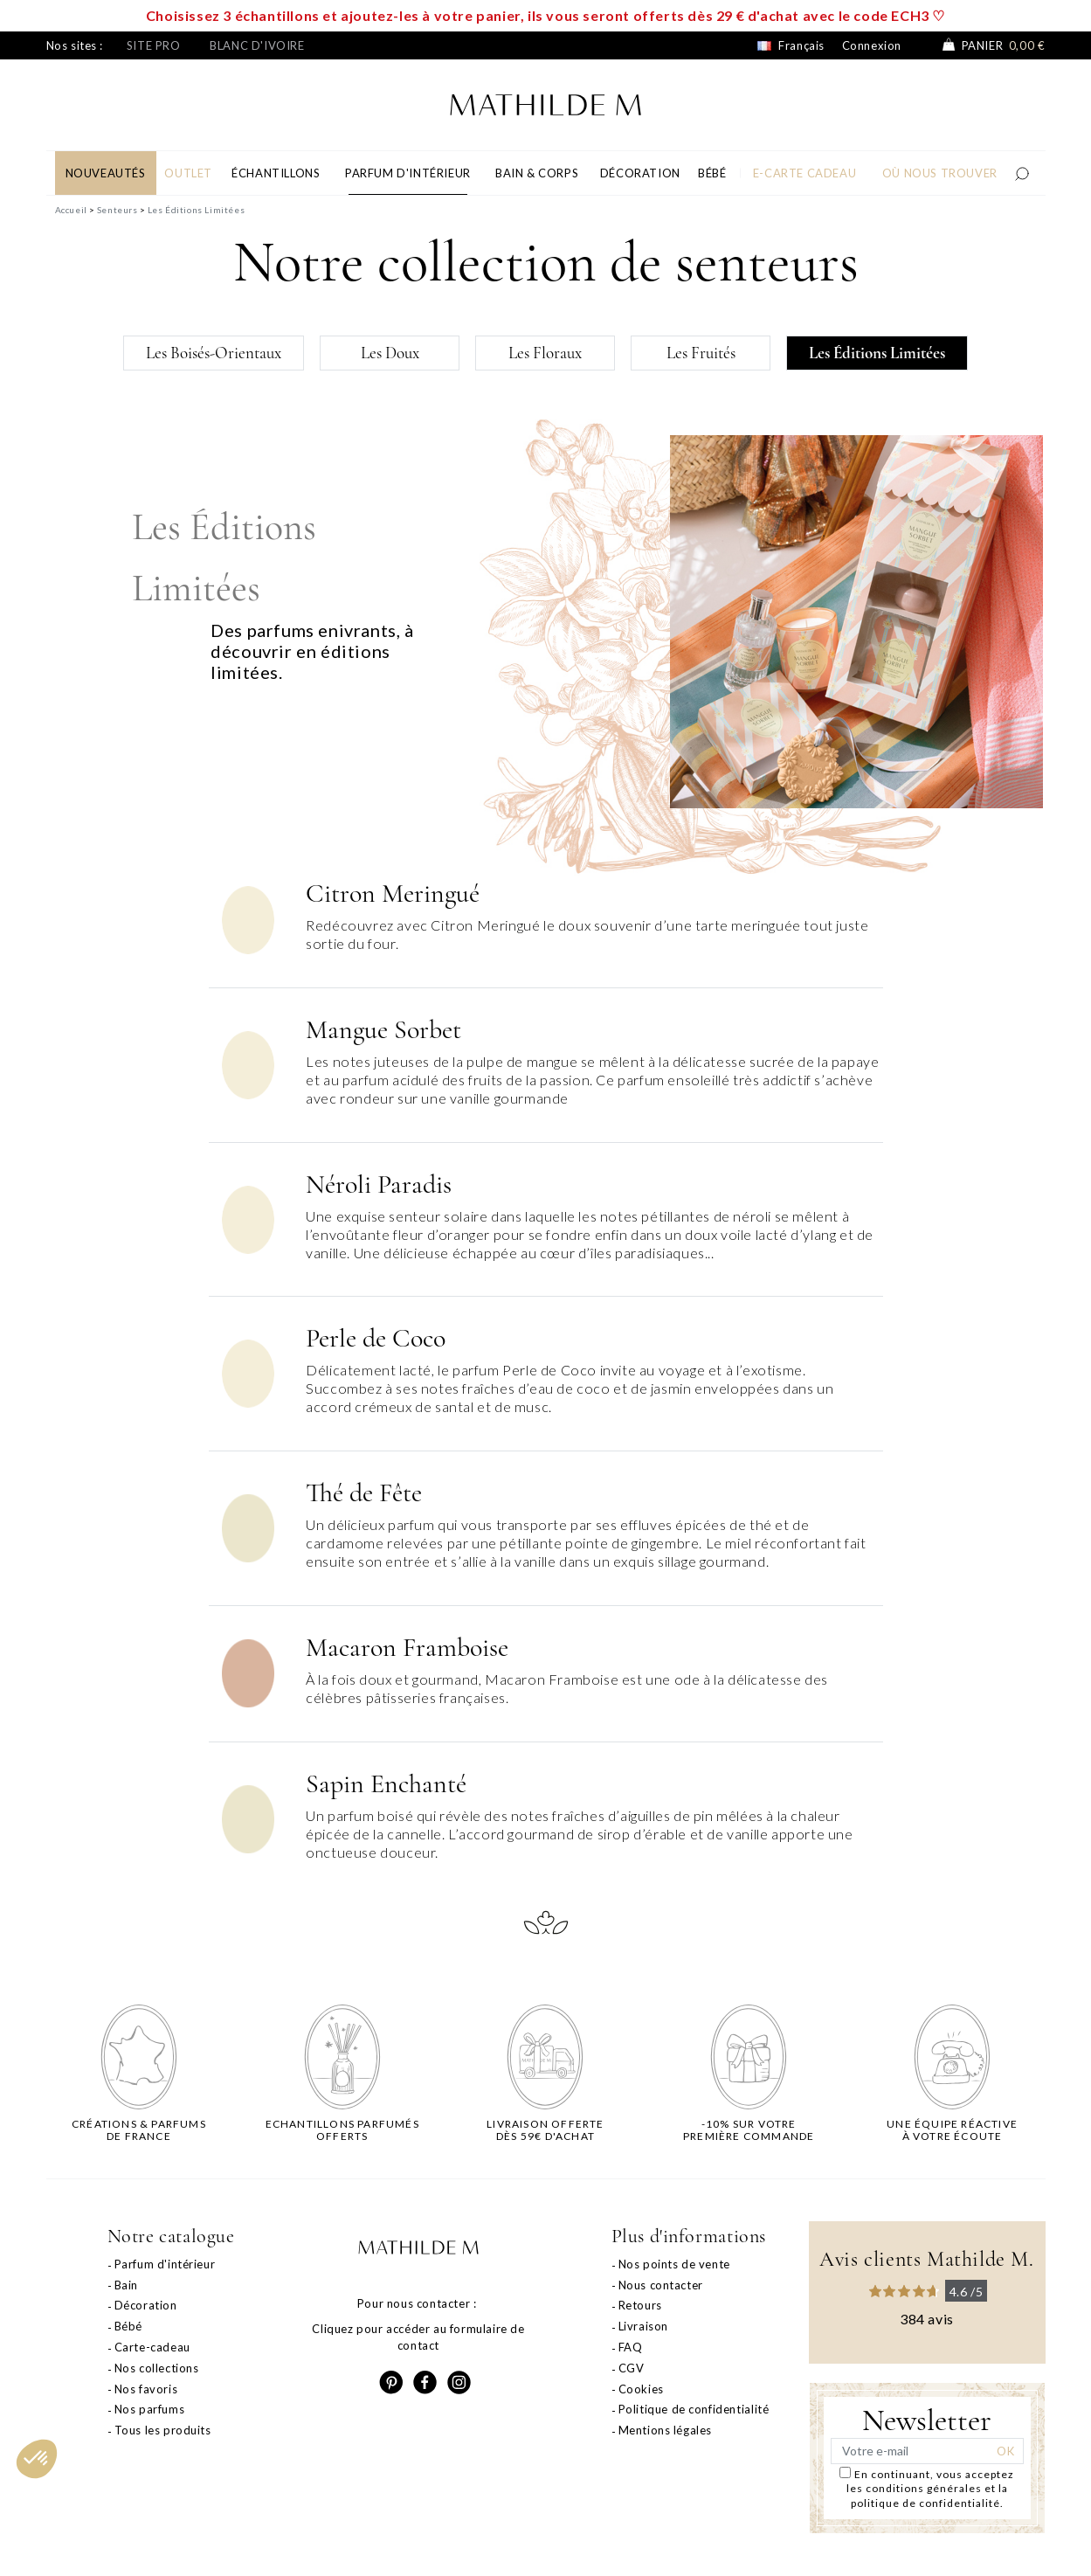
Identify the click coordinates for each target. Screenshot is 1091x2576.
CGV (631, 2368)
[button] (37, 2459)
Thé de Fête (364, 1493)
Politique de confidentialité (694, 2409)
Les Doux (390, 353)
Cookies (641, 2389)
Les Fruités (700, 353)
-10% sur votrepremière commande (748, 2130)
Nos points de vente (674, 2264)
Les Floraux (545, 353)
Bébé (128, 2326)
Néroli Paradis (379, 1184)
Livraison (643, 2326)
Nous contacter (660, 2285)
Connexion (871, 45)
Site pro (154, 45)
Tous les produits (162, 2430)
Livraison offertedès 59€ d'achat (545, 2130)
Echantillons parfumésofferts (342, 2130)
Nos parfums (149, 2409)
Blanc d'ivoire (257, 45)
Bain (126, 2285)
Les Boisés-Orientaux (213, 353)
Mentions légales (665, 2430)
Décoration (145, 2305)
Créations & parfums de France (139, 2130)
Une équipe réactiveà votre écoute (952, 2130)
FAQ (630, 2347)
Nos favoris (146, 2389)
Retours (640, 2305)
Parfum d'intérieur (165, 2264)
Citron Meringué (393, 893)
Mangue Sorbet (383, 1030)
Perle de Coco (375, 1338)
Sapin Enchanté (386, 1784)
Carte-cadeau (152, 2347)
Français (791, 45)
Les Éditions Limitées (877, 353)
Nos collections (156, 2368)
